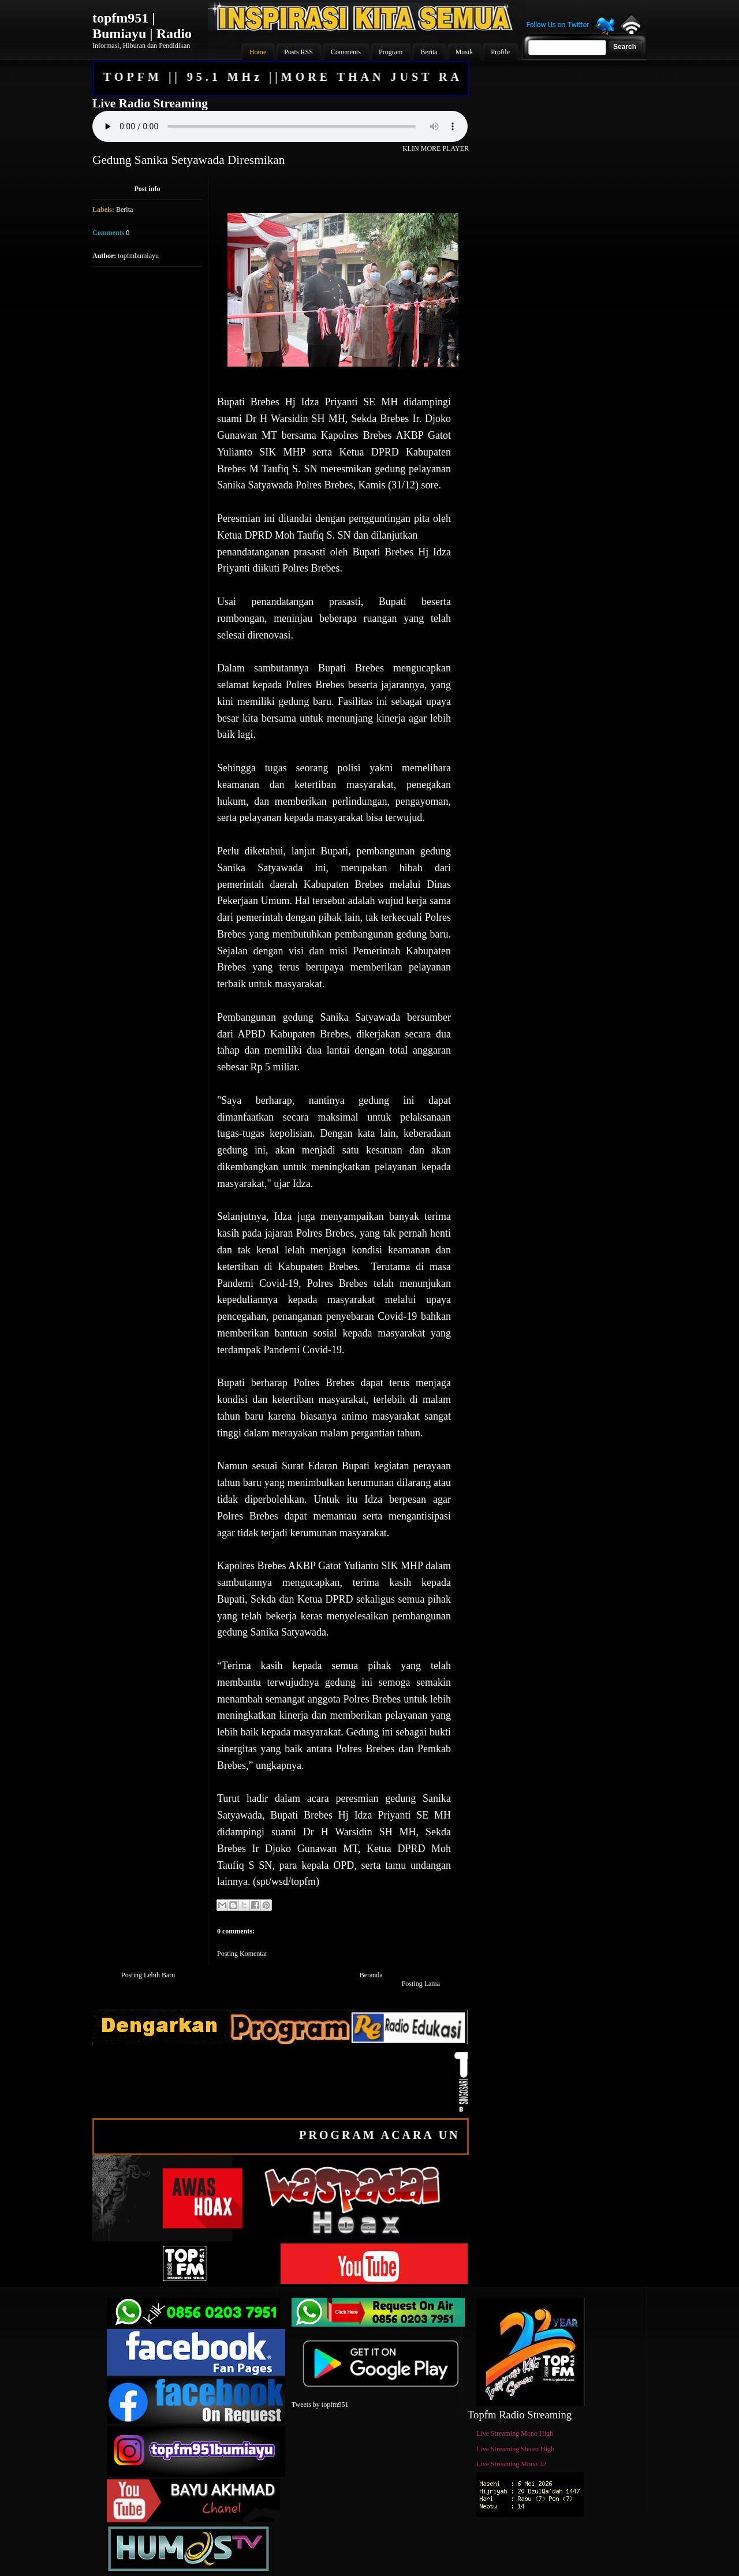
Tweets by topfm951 (320, 2404)
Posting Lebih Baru (148, 1975)
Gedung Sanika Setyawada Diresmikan (188, 160)
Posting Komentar (242, 1954)
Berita (124, 210)
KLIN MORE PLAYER (435, 148)
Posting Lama (421, 1984)
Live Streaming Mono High (514, 2433)
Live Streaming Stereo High (515, 2449)
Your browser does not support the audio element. (280, 126)
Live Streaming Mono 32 (511, 2464)
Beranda (371, 1975)
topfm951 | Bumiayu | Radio (142, 25)
